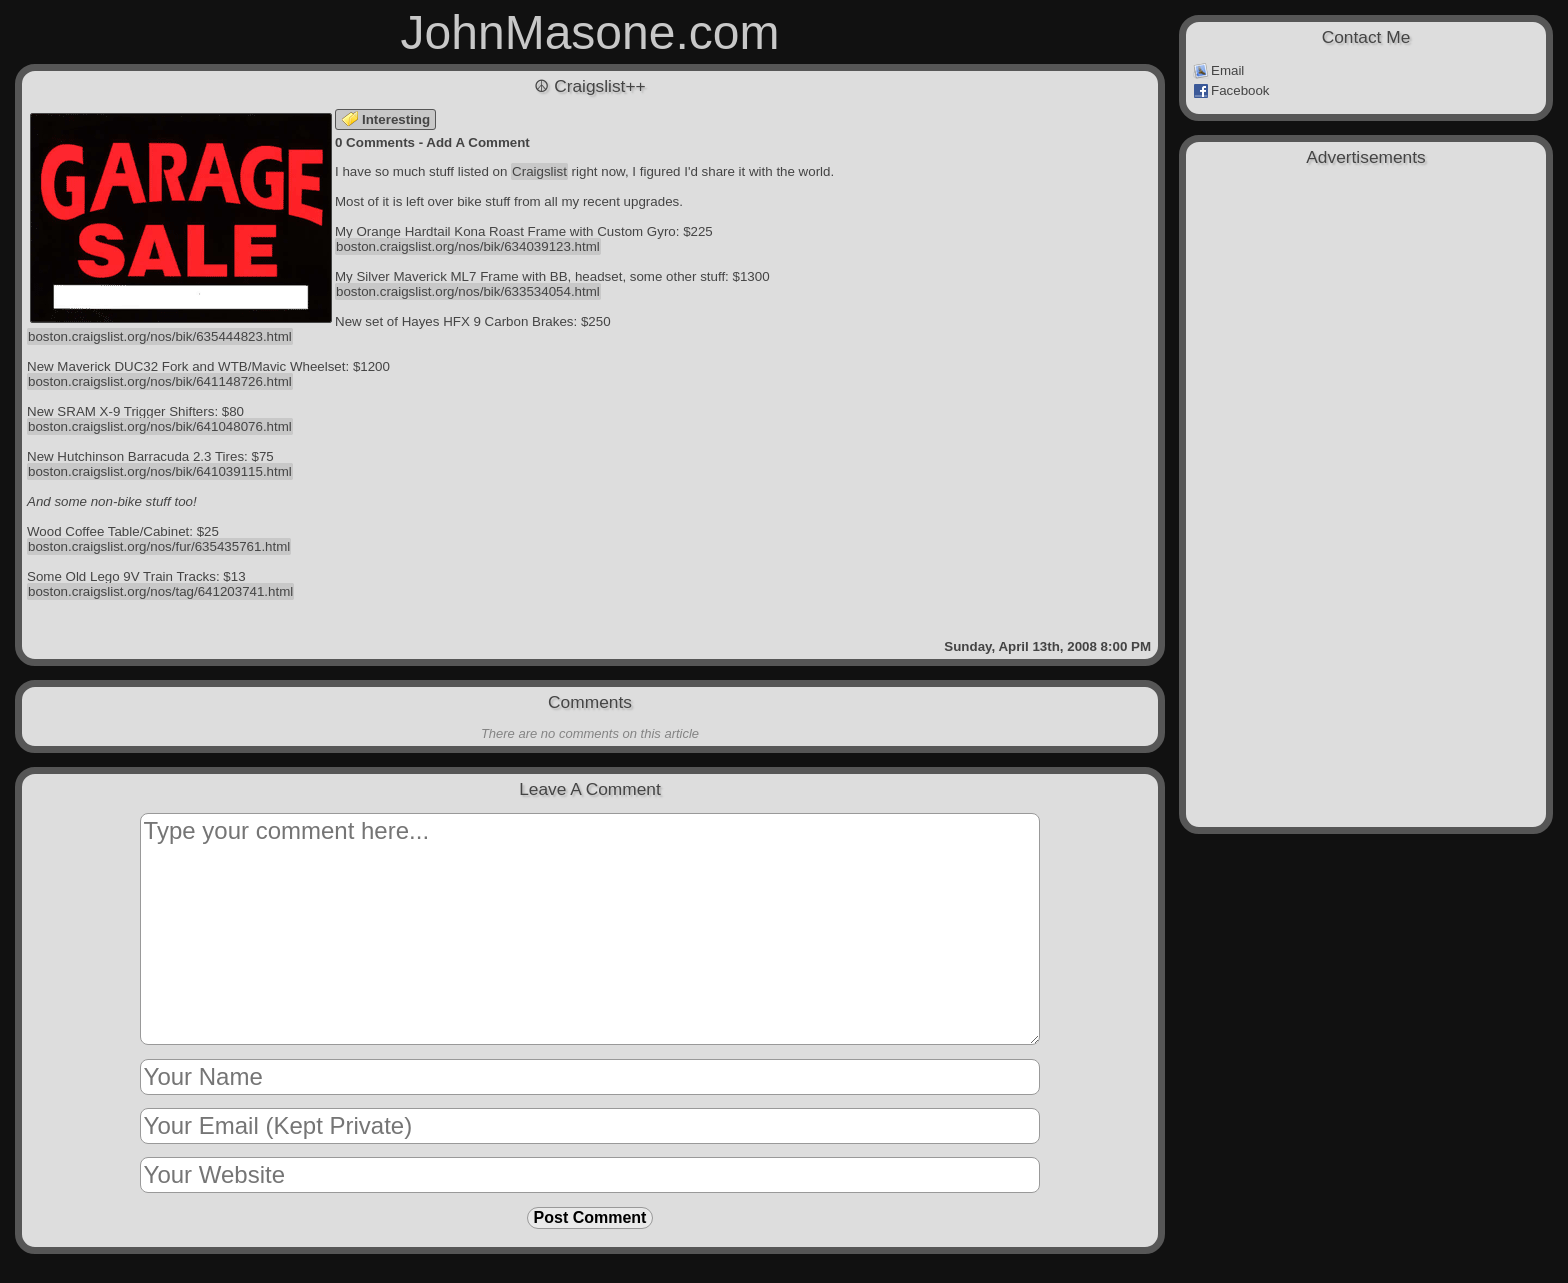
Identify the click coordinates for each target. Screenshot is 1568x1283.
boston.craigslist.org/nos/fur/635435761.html (159, 546)
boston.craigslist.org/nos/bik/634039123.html (468, 246)
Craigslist (539, 171)
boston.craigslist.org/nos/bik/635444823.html (160, 336)
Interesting (386, 119)
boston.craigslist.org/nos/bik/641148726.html (160, 381)
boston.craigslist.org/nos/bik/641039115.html (160, 471)
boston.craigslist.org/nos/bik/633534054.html (468, 291)
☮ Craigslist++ (589, 86)
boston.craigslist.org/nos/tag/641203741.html (160, 591)
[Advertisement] (1366, 282)
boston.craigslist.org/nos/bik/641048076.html (160, 426)
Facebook (1231, 91)
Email (1218, 71)
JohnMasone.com (590, 32)
